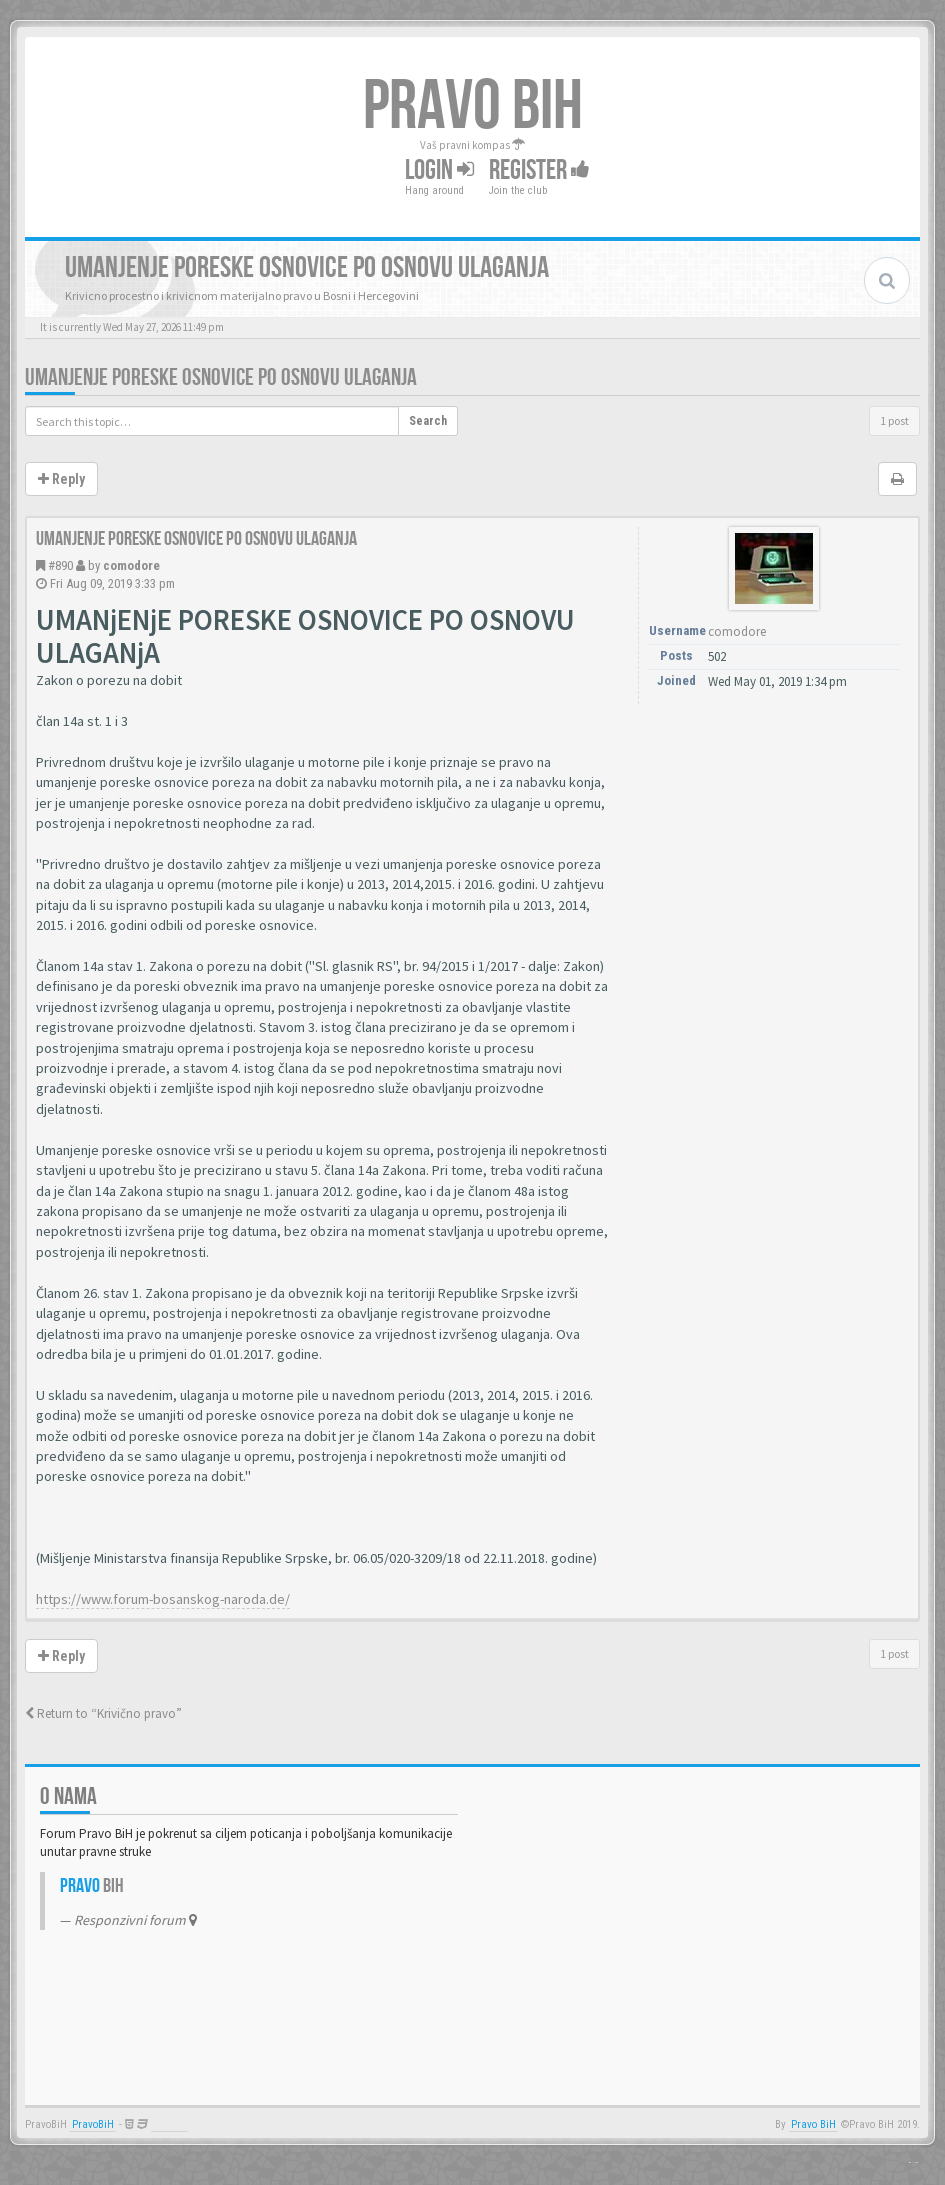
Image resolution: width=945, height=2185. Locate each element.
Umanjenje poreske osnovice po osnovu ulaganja (221, 377)
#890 (60, 565)
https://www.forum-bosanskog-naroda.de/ (163, 1599)
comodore (131, 565)
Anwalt (169, 2124)
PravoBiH (93, 2124)
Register (539, 170)
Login (439, 170)
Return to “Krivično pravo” (103, 1713)
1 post (894, 420)
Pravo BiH (813, 2124)
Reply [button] (61, 479)
